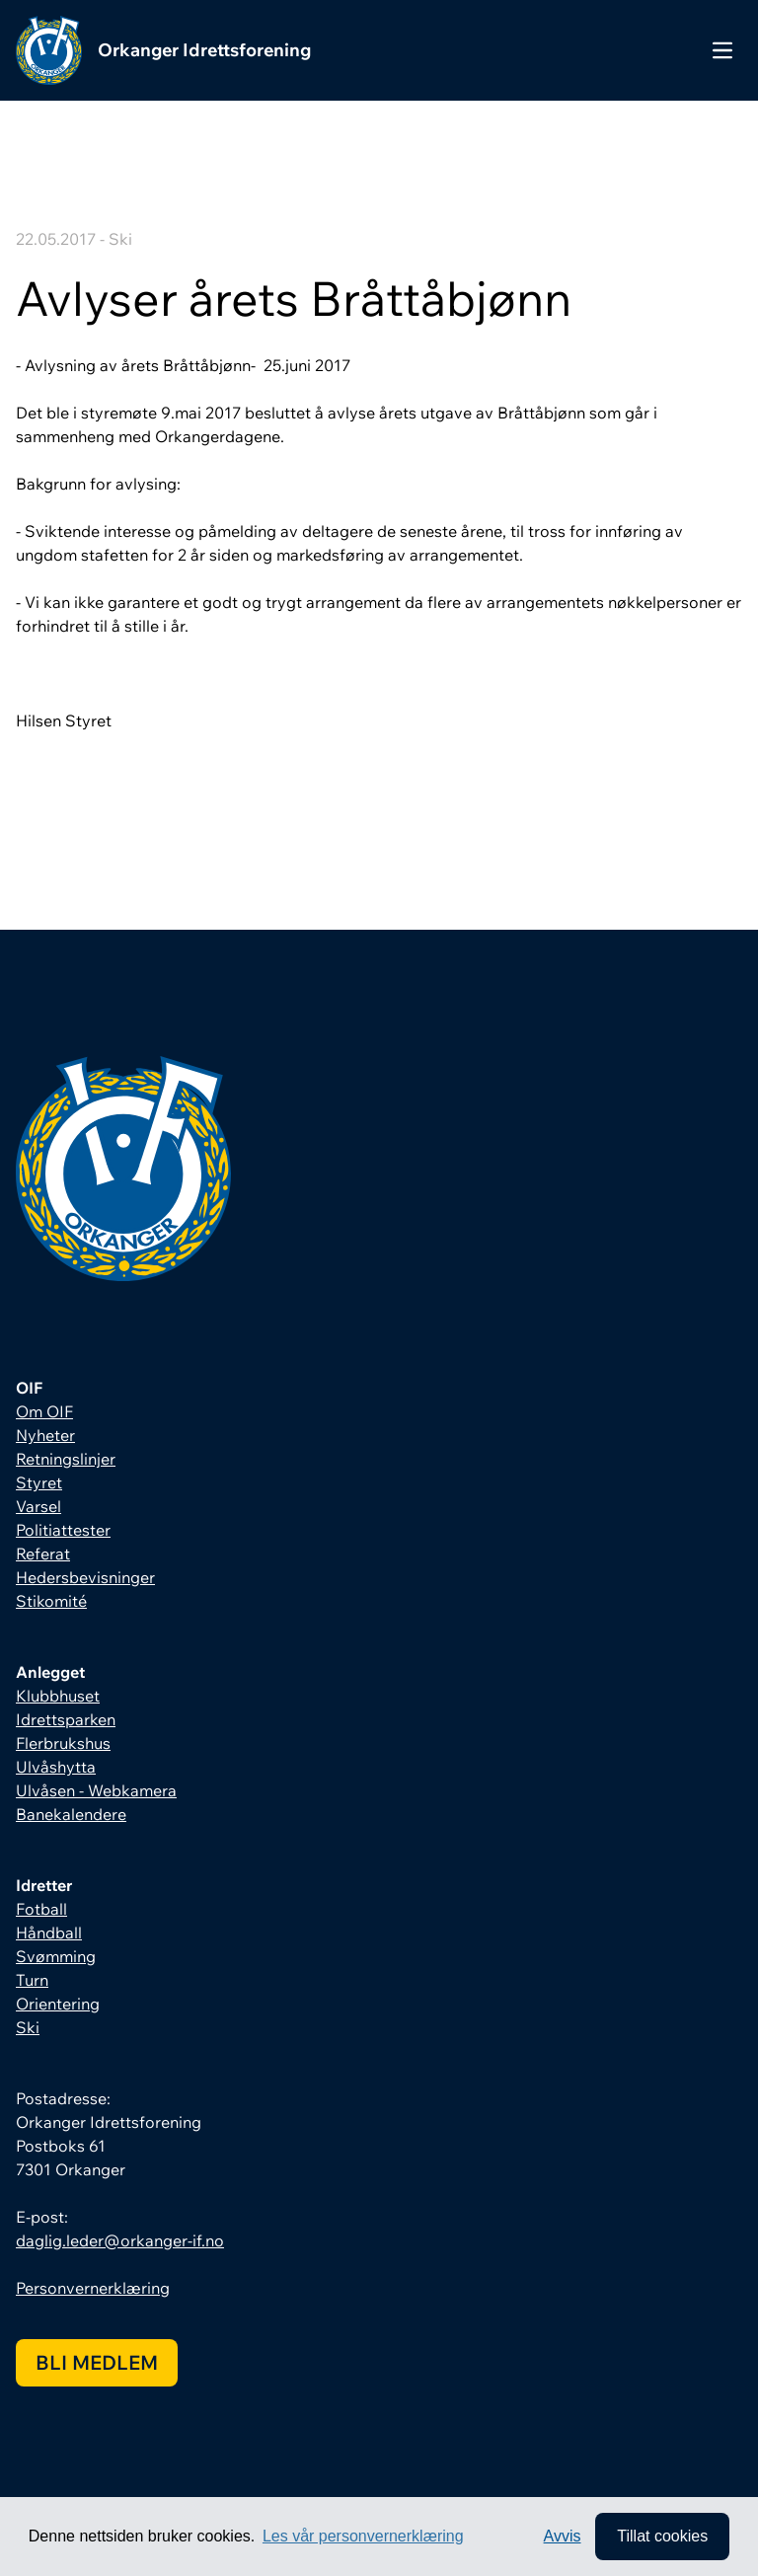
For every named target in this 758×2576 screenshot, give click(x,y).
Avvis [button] (562, 2536)
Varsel (38, 1506)
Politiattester (63, 1530)
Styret (39, 1482)
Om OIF (44, 1411)
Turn (32, 1980)
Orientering (58, 2003)
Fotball (41, 1909)
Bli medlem (97, 2362)
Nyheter (45, 1435)
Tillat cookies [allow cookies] (662, 2536)
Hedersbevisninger (85, 1577)
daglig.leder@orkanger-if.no (120, 2240)
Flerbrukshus (63, 1743)
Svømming (56, 1956)
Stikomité (51, 1601)
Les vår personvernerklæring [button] (363, 2536)
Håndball (49, 1932)
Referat (43, 1553)
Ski (27, 2027)
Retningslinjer (65, 1459)
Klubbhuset (58, 1695)
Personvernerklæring (93, 2288)
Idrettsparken (65, 1719)
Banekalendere (71, 1814)
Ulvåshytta (56, 1767)
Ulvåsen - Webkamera (96, 1790)
